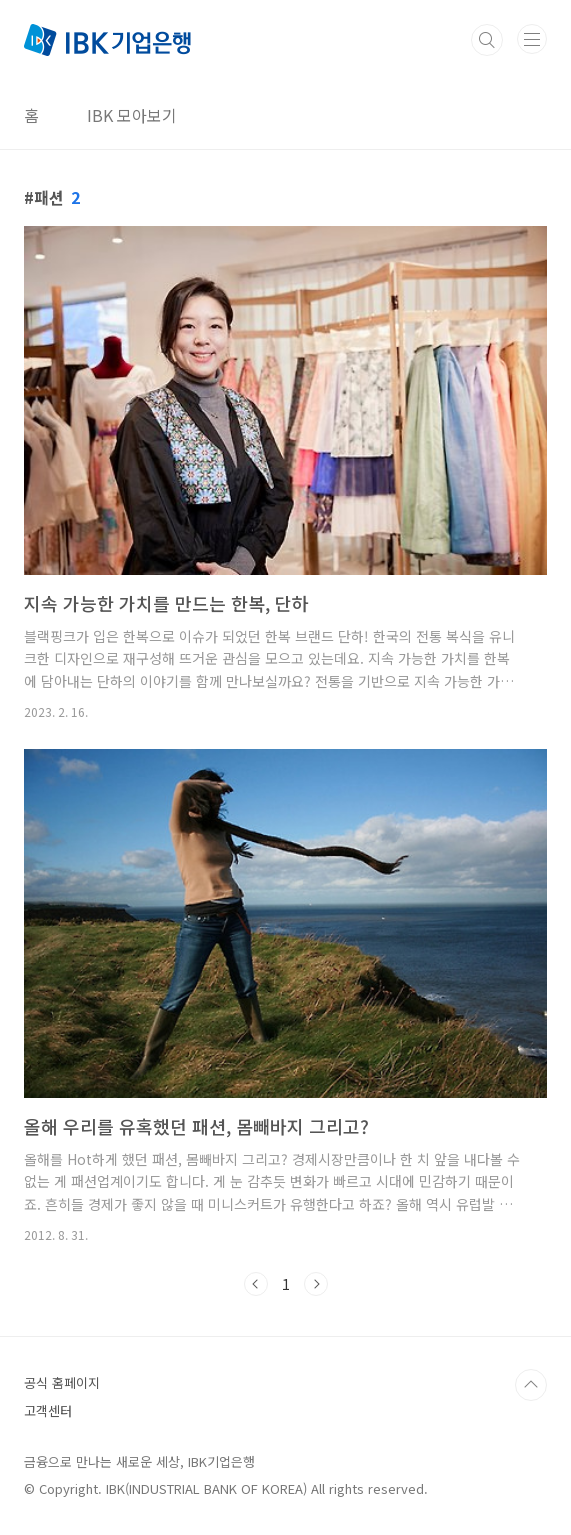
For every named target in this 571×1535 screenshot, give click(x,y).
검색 (487, 40)
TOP (531, 1385)
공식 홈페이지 (62, 1382)
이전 (256, 1284)
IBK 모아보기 (132, 115)
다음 (316, 1284)
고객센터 (48, 1410)
